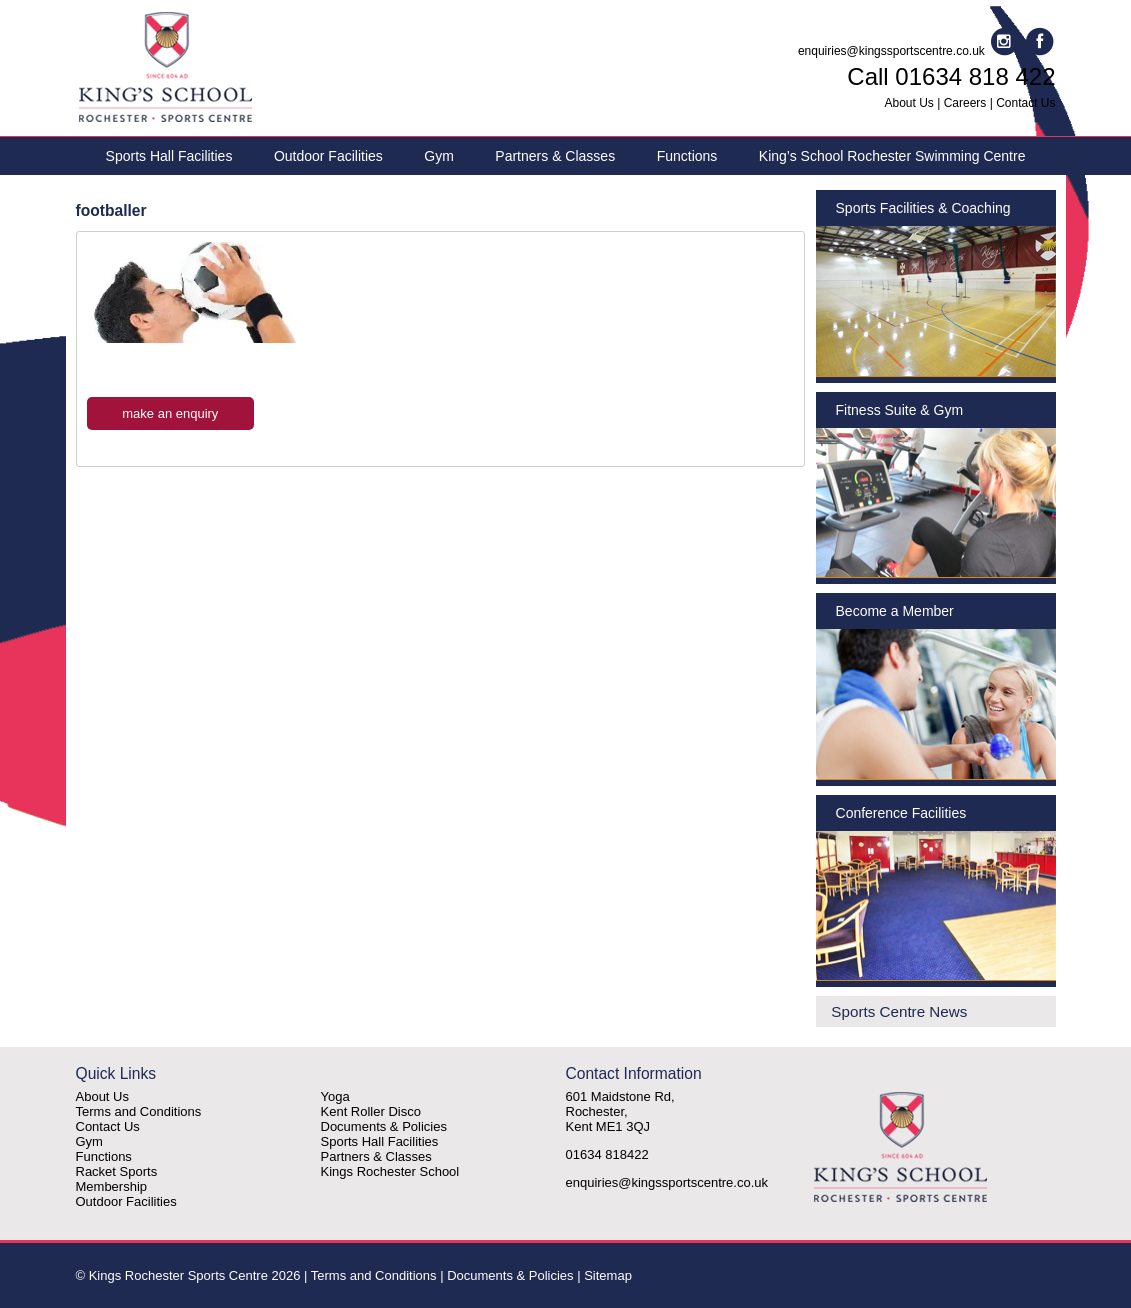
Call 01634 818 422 (951, 76)
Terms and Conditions (139, 1111)
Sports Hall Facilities (169, 156)
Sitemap (608, 1275)
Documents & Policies (384, 1126)
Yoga (335, 1096)
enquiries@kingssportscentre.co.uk (891, 51)
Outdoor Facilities (328, 156)
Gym (439, 156)
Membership (112, 1186)
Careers (965, 103)
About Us (909, 103)
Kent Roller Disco (371, 1111)
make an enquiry (170, 413)
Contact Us (1025, 103)
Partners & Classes (555, 156)
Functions (687, 156)
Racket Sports (117, 1171)
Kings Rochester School (390, 1171)
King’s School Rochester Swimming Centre (892, 156)
